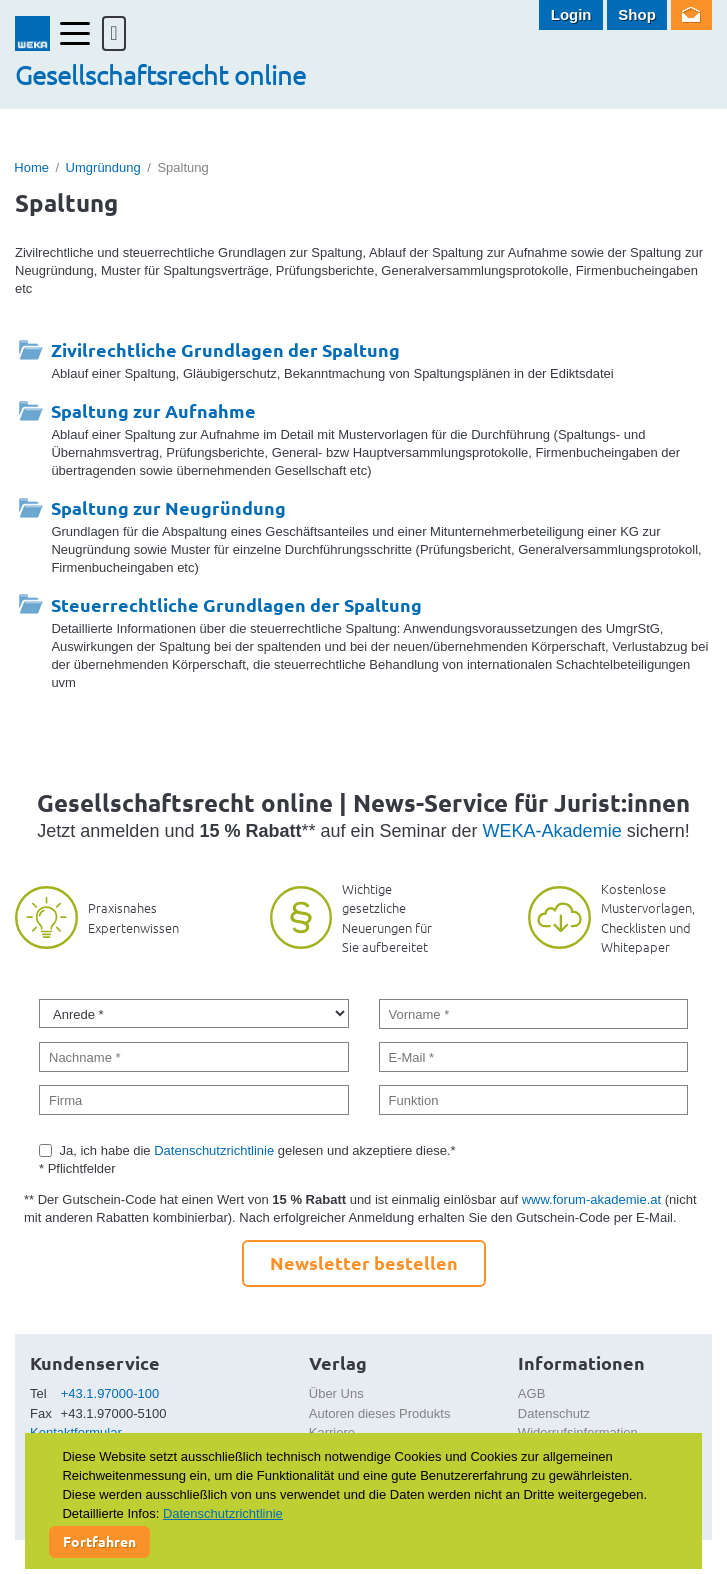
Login (571, 14)
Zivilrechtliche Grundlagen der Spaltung (225, 349)
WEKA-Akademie (552, 831)
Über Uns (336, 1393)
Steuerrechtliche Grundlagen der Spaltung (236, 604)
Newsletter (691, 15)
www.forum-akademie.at (591, 1199)
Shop (637, 14)
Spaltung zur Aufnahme (153, 410)
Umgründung (103, 167)
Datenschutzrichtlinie (214, 1150)
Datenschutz (554, 1413)
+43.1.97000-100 (110, 1393)
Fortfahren (99, 1541)
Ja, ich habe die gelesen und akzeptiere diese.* (258, 1150)
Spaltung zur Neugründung (168, 507)
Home (31, 167)
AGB (531, 1393)
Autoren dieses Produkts (380, 1413)
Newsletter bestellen (364, 1262)
